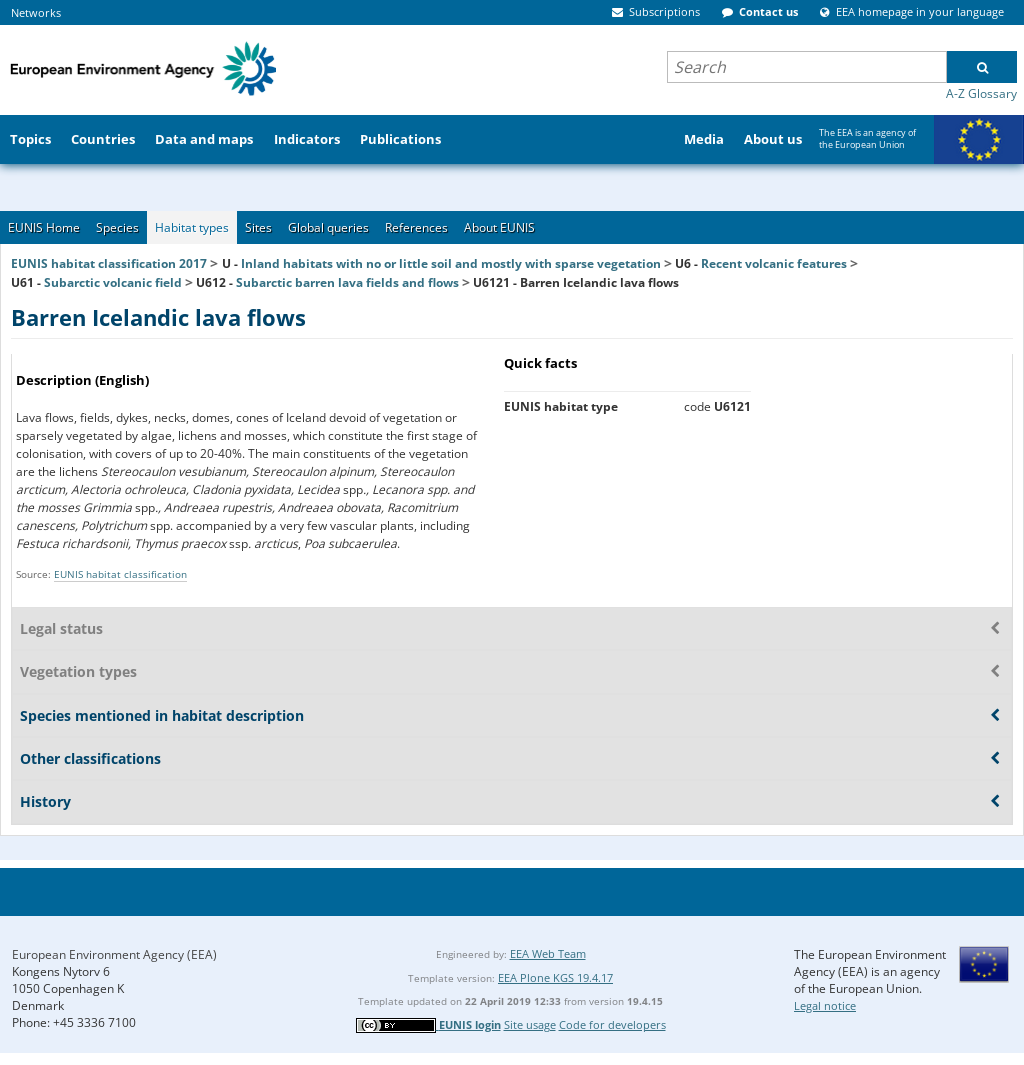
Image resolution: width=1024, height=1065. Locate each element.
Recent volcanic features (774, 263)
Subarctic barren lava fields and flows (347, 282)
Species (117, 227)
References (416, 227)
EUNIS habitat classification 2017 (109, 263)
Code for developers (612, 1024)
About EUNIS (499, 227)
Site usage (530, 1024)
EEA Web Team (548, 953)
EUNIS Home (44, 227)
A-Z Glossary (981, 93)
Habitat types (192, 227)
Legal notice (825, 1005)
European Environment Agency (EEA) (114, 954)
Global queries (328, 227)
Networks (36, 12)
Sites (258, 227)
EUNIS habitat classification (120, 574)
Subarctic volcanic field (113, 282)
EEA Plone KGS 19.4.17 (555, 977)
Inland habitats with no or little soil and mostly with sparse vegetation (451, 263)
